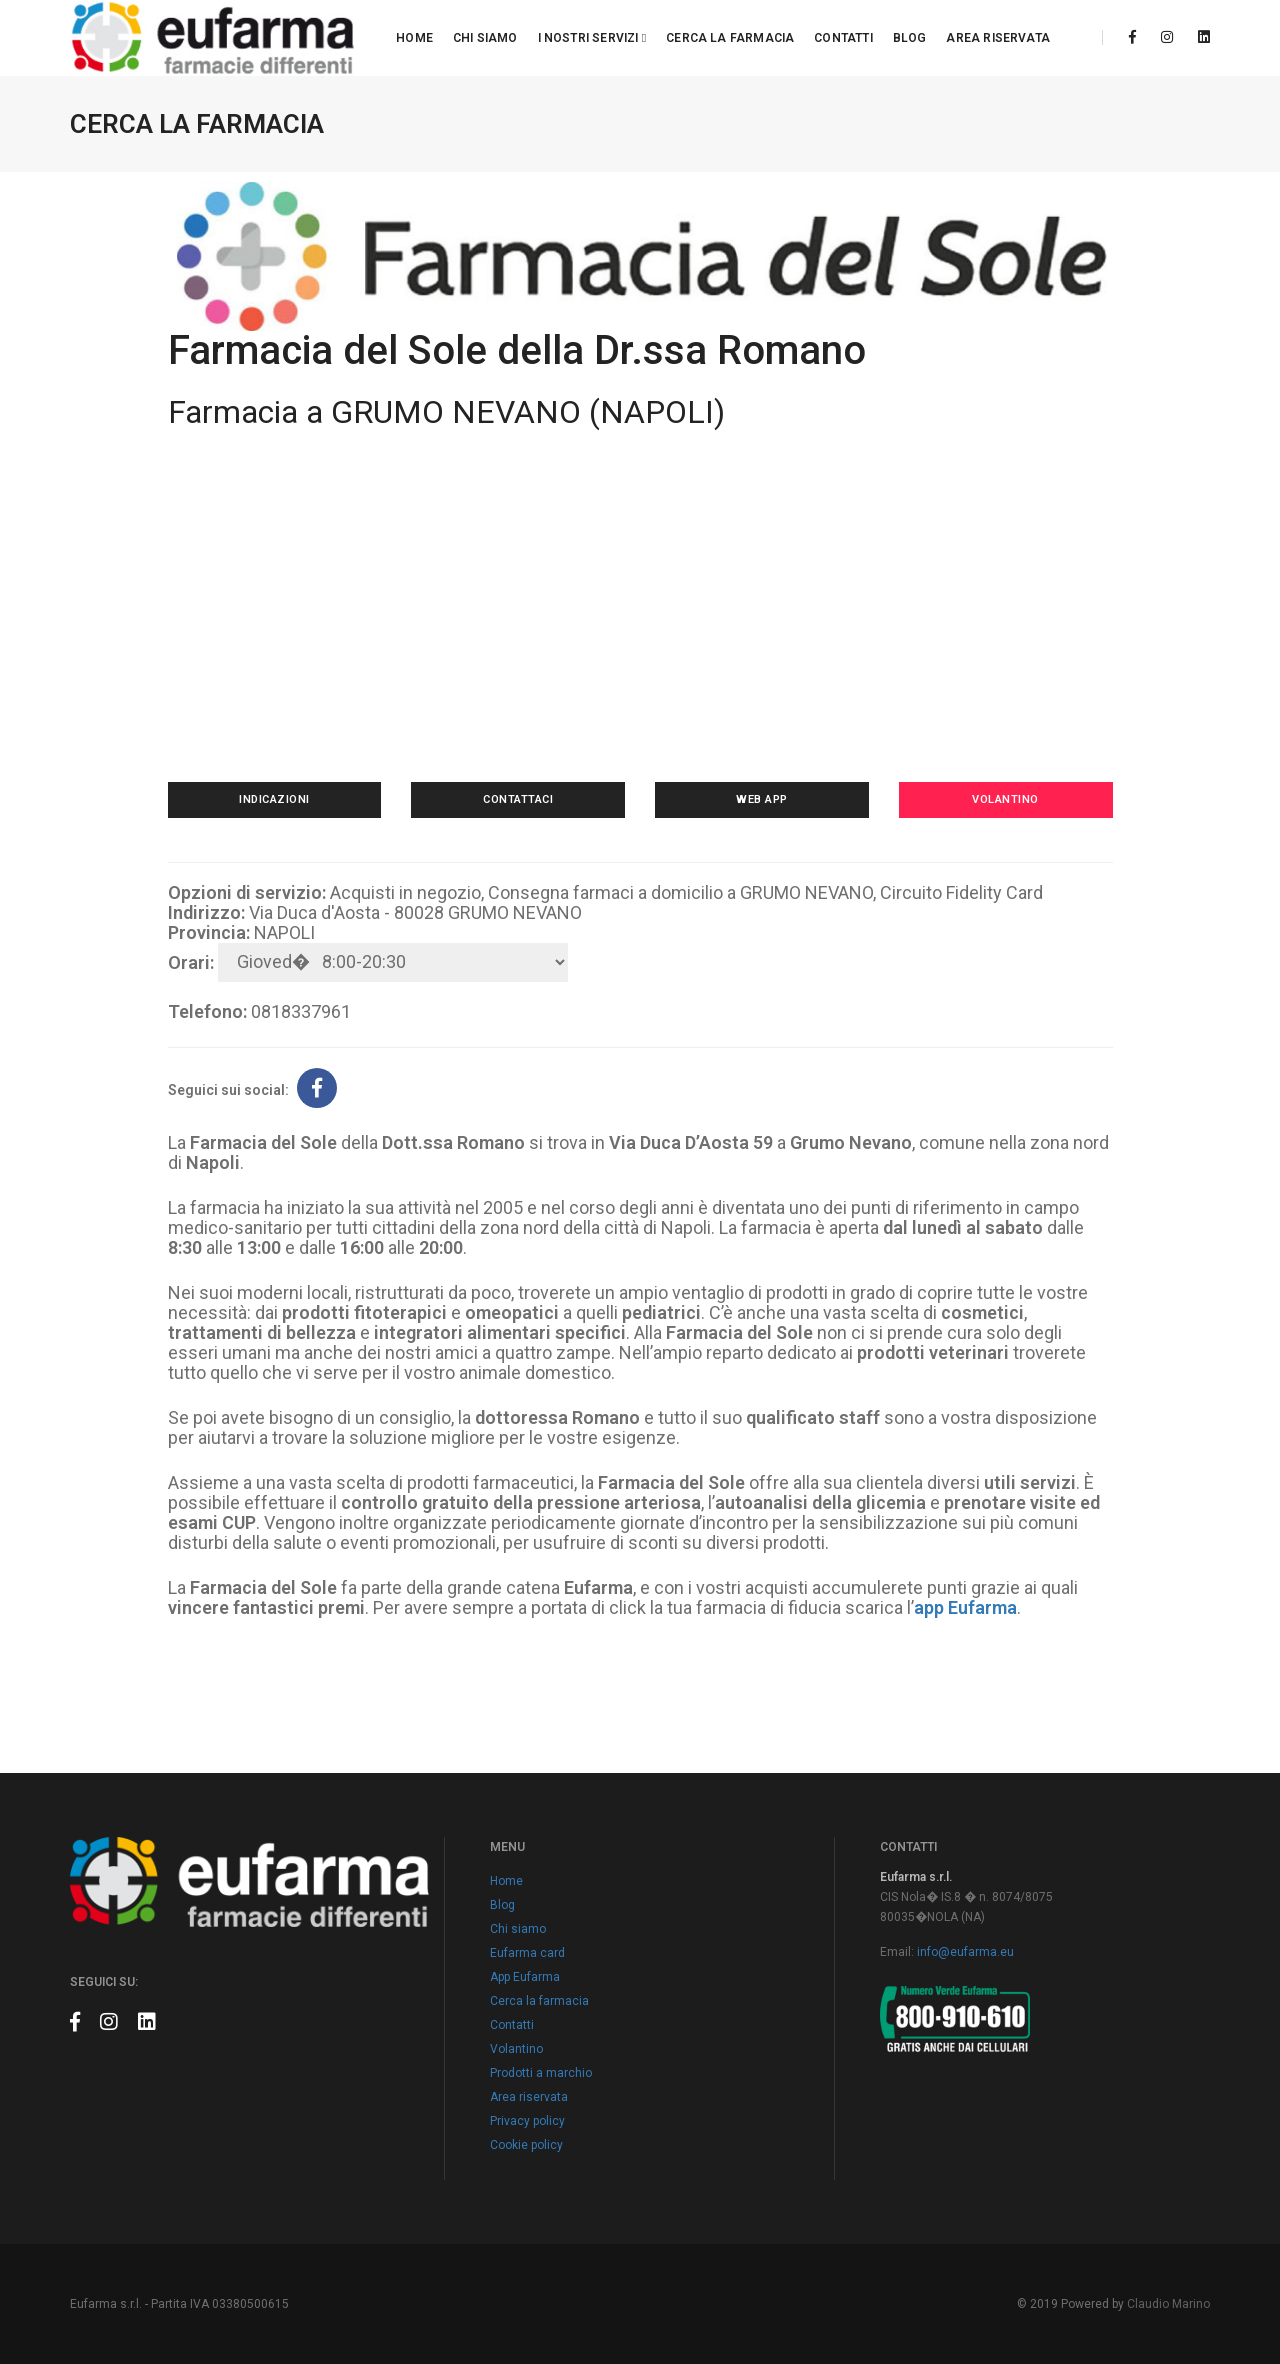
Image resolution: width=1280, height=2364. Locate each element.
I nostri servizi (592, 38)
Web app (762, 799)
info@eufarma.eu (965, 1952)
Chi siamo (485, 38)
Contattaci (518, 799)
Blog (910, 38)
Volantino (1005, 799)
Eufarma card (527, 1953)
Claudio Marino (1168, 2304)
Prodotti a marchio (541, 2073)
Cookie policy (526, 2145)
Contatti (843, 38)
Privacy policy (527, 2121)
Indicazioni (274, 799)
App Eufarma (525, 1977)
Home (414, 38)
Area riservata (998, 38)
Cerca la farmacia (730, 38)
